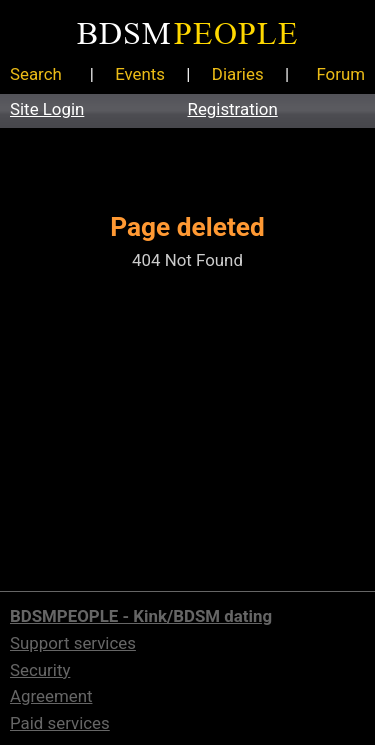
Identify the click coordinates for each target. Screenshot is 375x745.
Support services (73, 643)
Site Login (47, 109)
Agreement (51, 696)
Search (36, 74)
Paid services (60, 723)
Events (140, 74)
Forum (340, 74)
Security (40, 670)
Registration (233, 109)
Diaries (238, 74)
